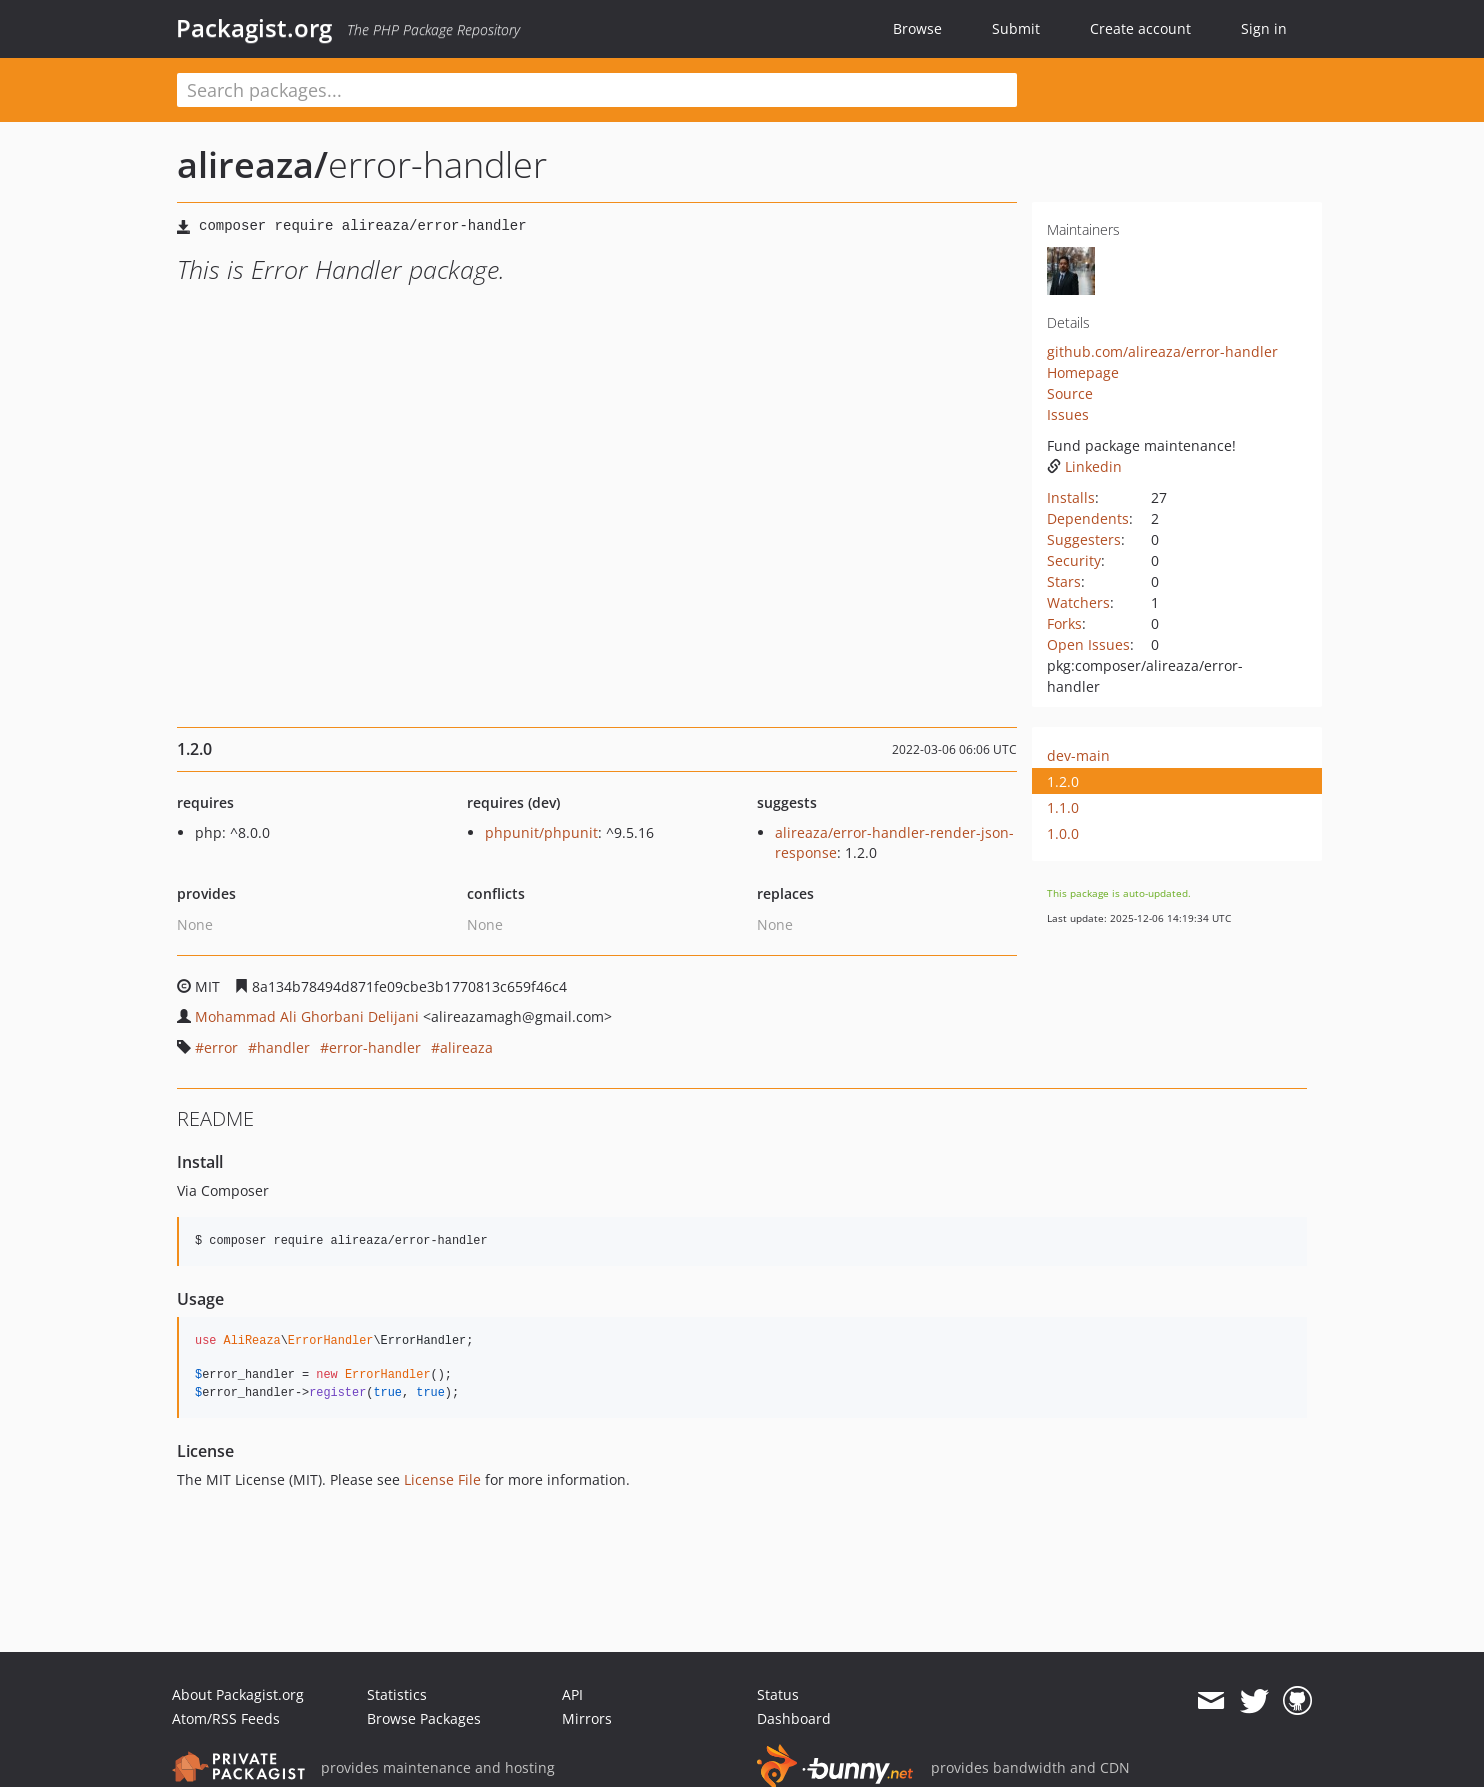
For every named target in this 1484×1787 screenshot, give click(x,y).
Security (1074, 560)
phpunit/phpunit (541, 832)
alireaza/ (252, 164)
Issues (1068, 414)
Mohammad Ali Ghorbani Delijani (307, 1016)
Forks (1064, 623)
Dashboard (794, 1718)
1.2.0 (1063, 781)
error (221, 1047)
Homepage (1083, 372)
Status (778, 1694)
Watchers (1078, 602)
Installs (1071, 497)
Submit (1016, 28)
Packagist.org (254, 28)
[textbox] (597, 90)
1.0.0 (1063, 833)
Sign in (1264, 28)
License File (442, 1479)
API (572, 1694)
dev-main (1078, 755)
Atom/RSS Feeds (226, 1718)
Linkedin (1084, 466)
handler (283, 1047)
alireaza (466, 1047)
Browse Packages (424, 1718)
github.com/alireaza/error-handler (1162, 351)
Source (1070, 393)
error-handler (375, 1047)
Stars (1064, 581)
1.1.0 (1063, 807)
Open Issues (1088, 644)
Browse (917, 28)
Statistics (397, 1694)
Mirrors (587, 1718)
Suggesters (1084, 539)
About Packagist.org (238, 1694)
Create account (1140, 28)
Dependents (1088, 518)
